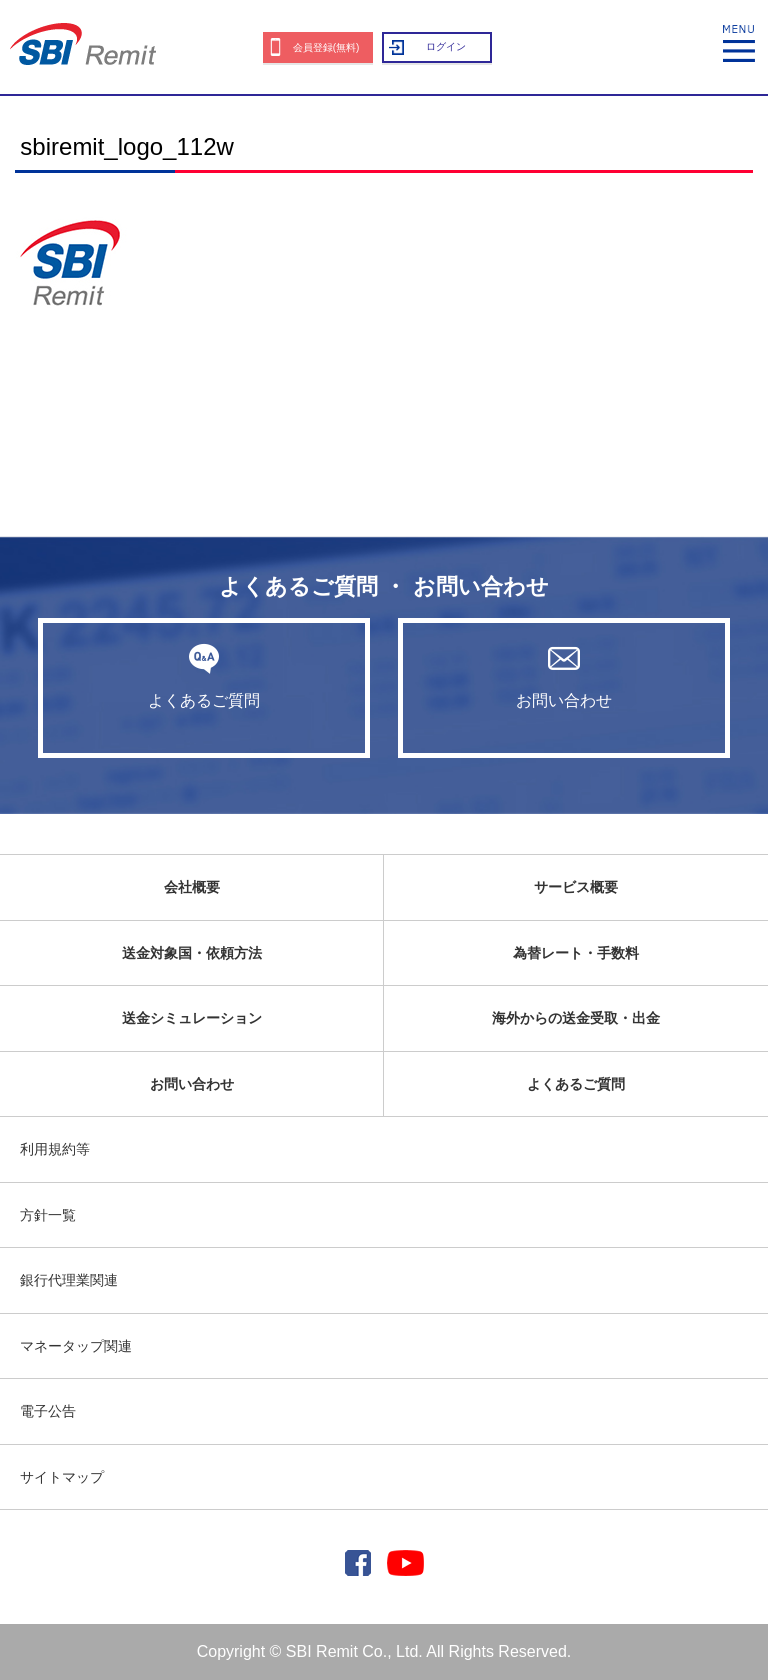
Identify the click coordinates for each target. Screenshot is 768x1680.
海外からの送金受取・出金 (576, 1018)
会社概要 (192, 887)
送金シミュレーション (192, 1018)
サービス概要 (576, 887)
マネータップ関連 (76, 1346)
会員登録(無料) (326, 47)
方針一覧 (48, 1215)
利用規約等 (55, 1149)
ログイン (446, 46)
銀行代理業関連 (69, 1280)
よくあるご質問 (204, 676)
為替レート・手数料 (576, 953)
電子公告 (48, 1411)
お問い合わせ (564, 676)
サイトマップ (62, 1477)
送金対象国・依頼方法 (192, 953)
